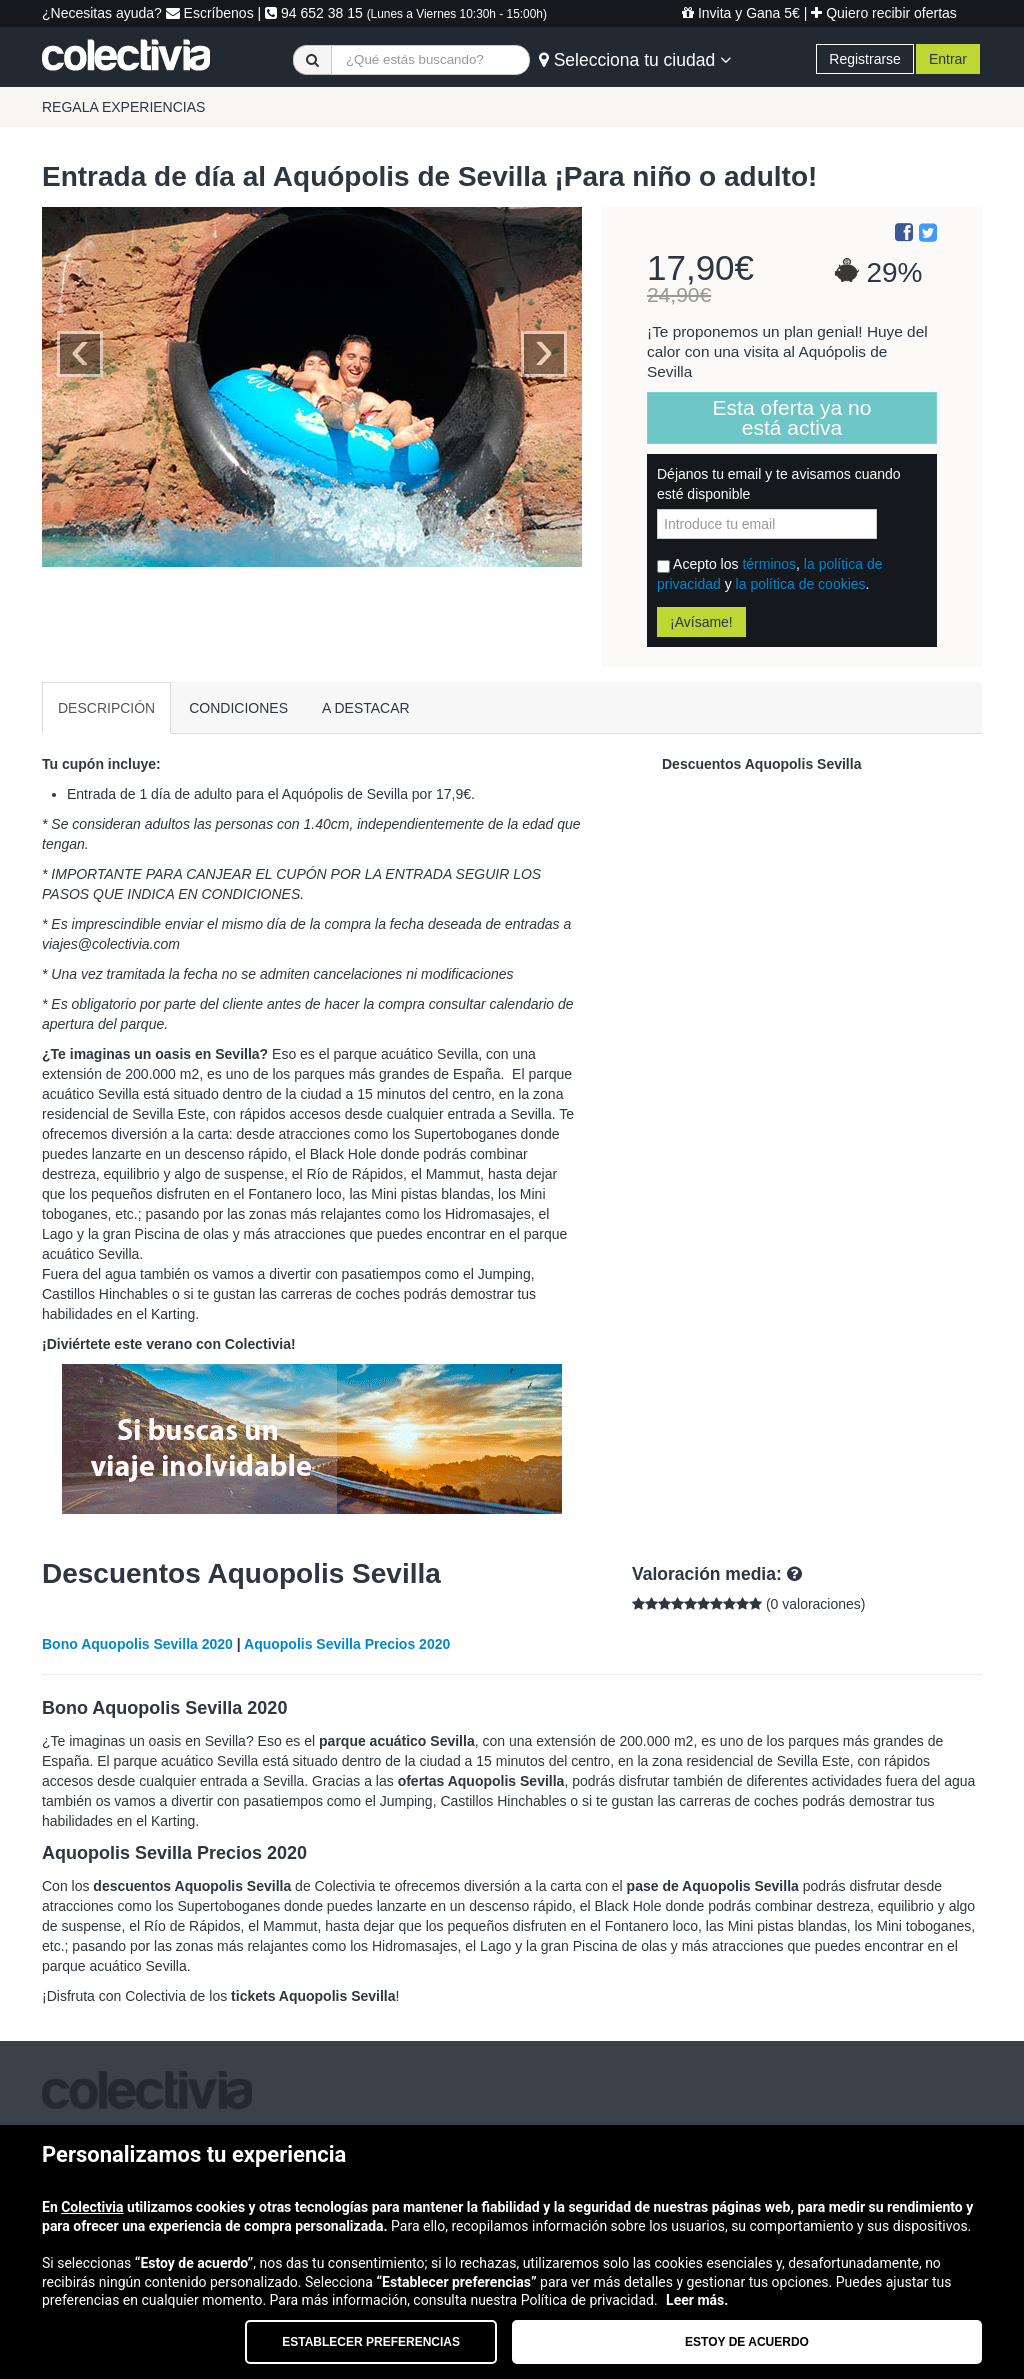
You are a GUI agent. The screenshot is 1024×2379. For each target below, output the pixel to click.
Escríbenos (210, 13)
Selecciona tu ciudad (635, 60)
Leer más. (697, 2300)
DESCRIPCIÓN (106, 708)
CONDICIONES (238, 708)
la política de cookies (801, 584)
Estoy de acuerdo (747, 2342)
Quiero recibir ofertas (884, 13)
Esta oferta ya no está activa (792, 417)
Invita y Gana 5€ (741, 13)
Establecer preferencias (371, 2342)
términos (769, 564)
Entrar (948, 59)
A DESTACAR (366, 708)
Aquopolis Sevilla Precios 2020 (347, 1644)
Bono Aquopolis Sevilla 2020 (137, 1644)
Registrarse (865, 59)
